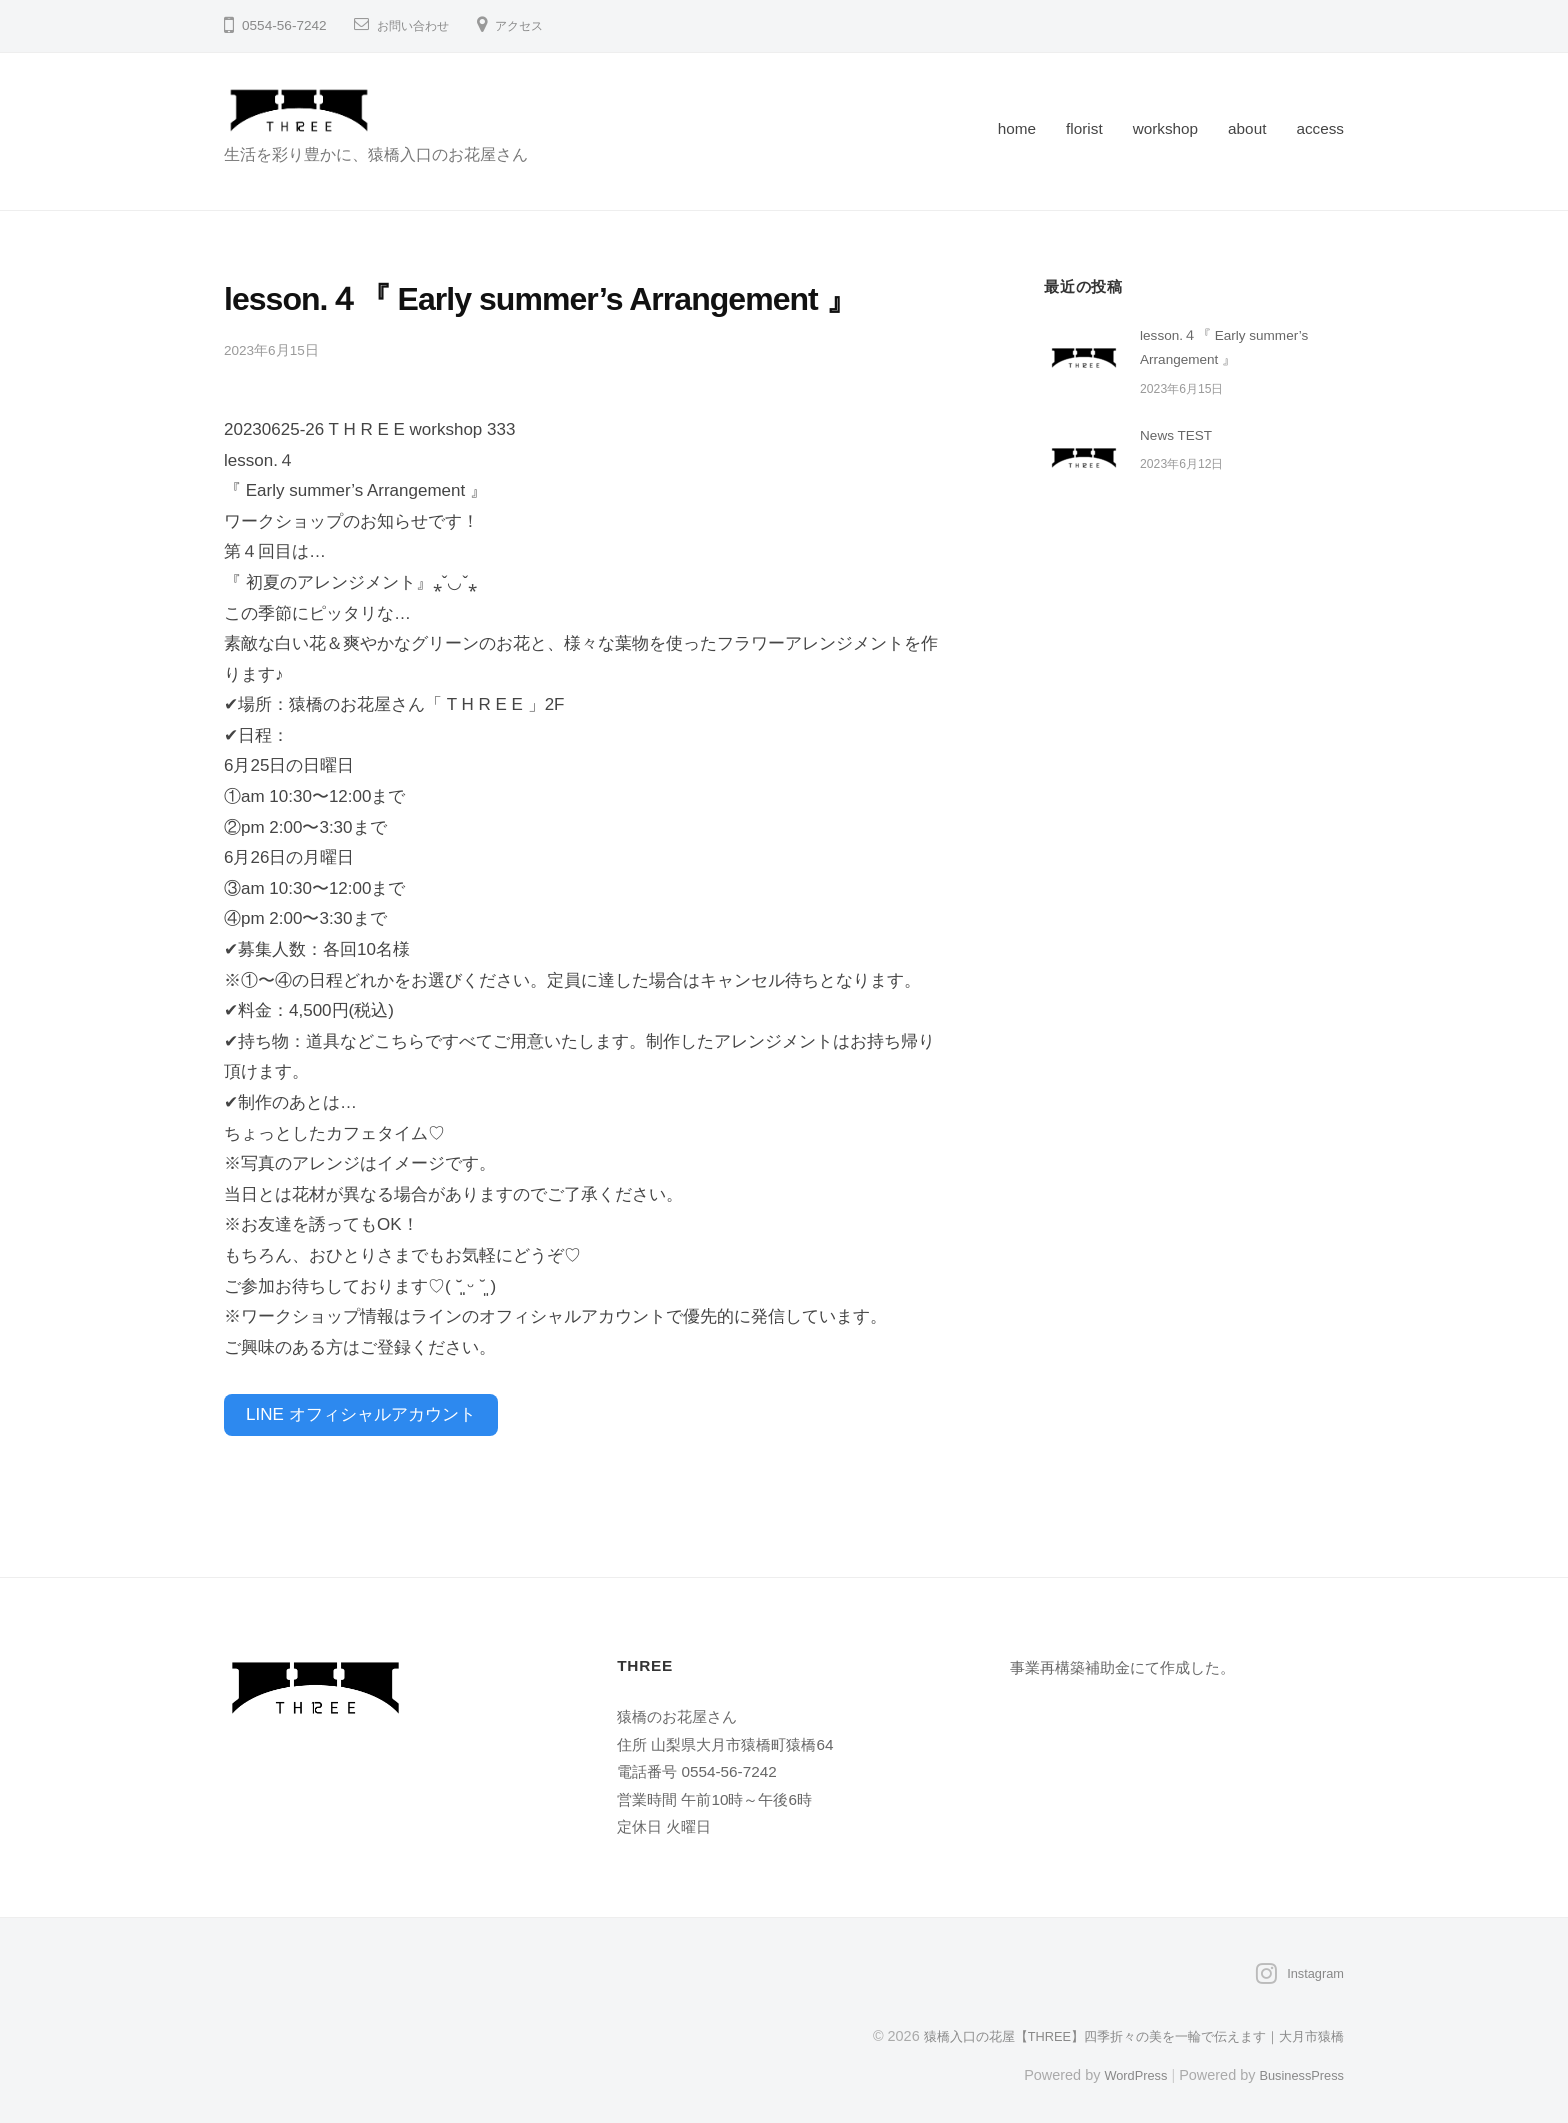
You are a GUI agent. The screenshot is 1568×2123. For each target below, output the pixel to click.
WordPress (1120, 2066)
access (1320, 128)
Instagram (1312, 1965)
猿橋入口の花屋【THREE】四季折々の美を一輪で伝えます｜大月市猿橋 (1116, 2027)
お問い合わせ (419, 25)
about (1247, 128)
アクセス (535, 25)
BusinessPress (1297, 2066)
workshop (1165, 128)
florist (1084, 128)
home (1017, 128)
